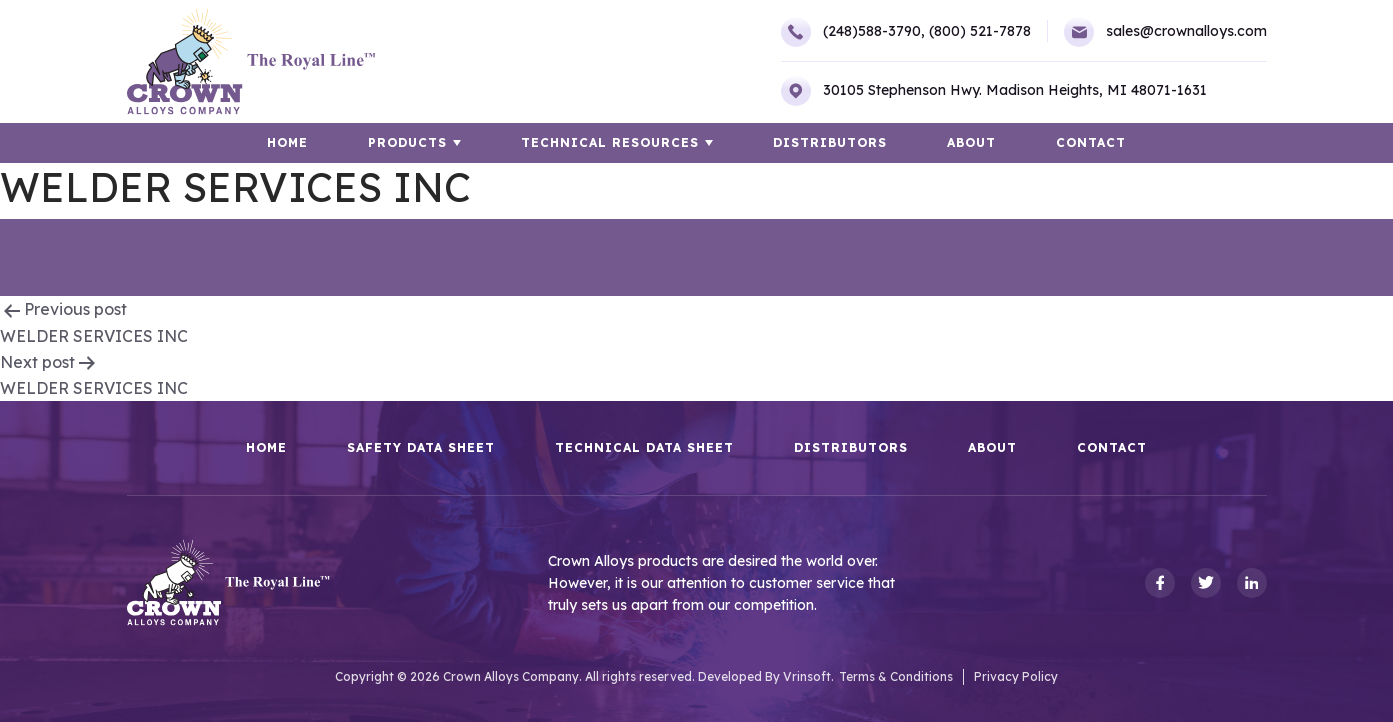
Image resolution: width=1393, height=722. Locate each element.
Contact (1091, 142)
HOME (287, 142)
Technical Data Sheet (644, 448)
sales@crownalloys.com (1165, 32)
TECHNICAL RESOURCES (610, 142)
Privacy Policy (1016, 676)
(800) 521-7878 (980, 31)
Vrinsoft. (808, 676)
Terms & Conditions (896, 676)
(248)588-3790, (853, 32)
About (971, 142)
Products (407, 142)
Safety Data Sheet (421, 448)
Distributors (830, 142)
